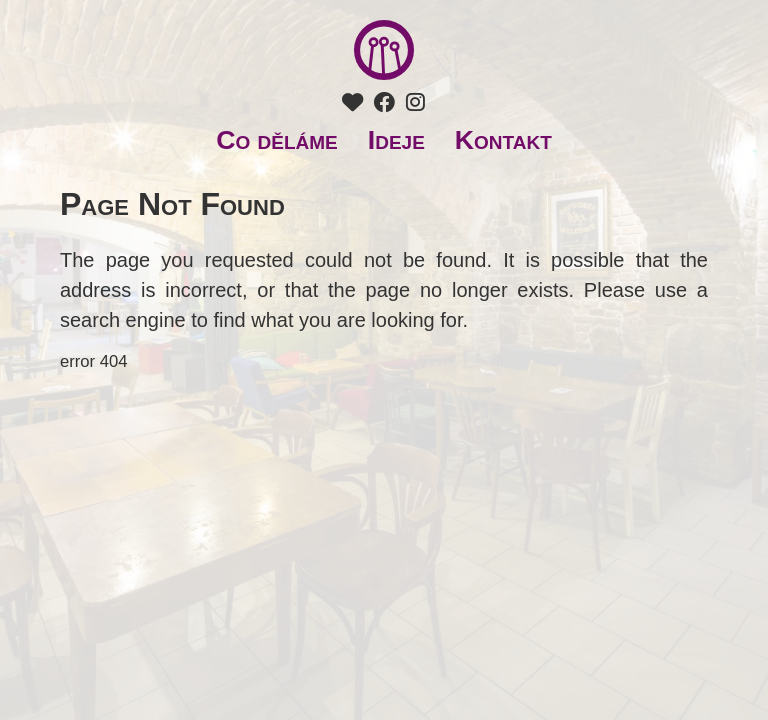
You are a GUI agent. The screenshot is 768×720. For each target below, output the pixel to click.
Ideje (396, 140)
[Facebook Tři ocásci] (384, 103)
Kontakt (503, 140)
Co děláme (277, 140)
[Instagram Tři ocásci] (415, 103)
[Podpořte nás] (352, 103)
